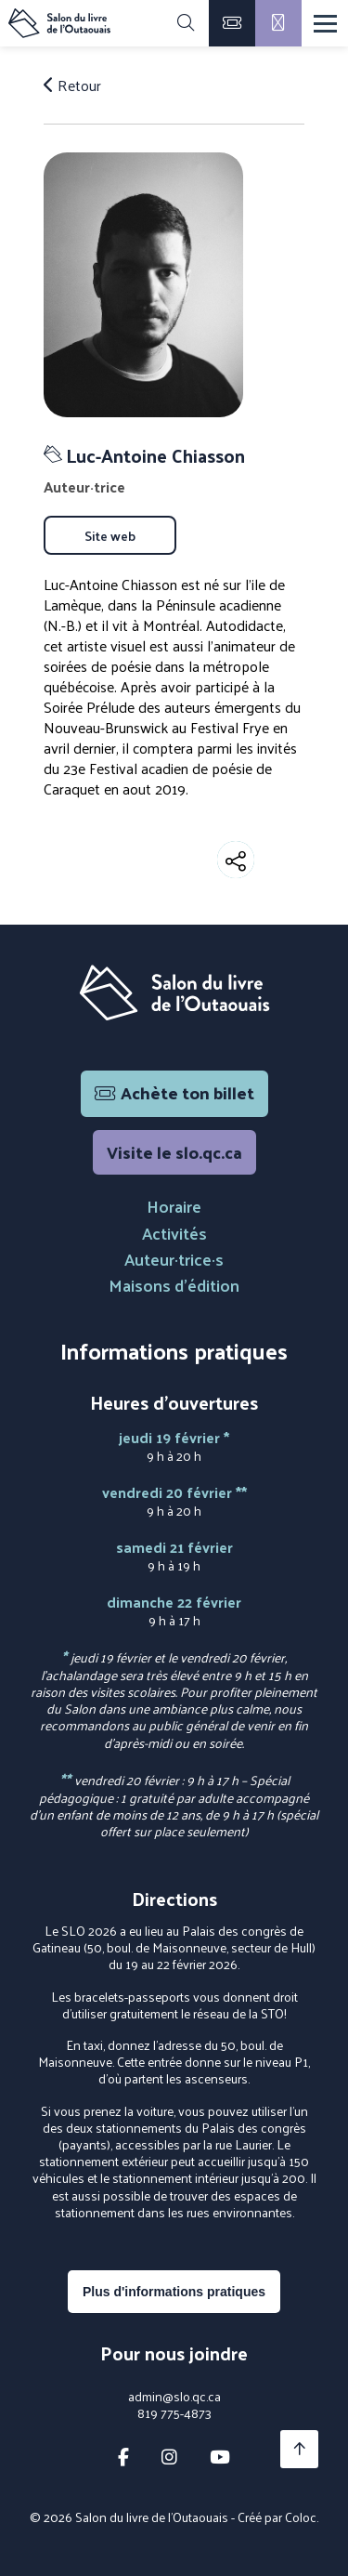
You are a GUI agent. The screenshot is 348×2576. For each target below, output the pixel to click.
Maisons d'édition (174, 1284)
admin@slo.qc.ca (174, 2396)
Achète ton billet (174, 1092)
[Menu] (325, 24)
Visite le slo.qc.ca (174, 1152)
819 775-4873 (174, 2413)
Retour (72, 85)
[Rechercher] (185, 23)
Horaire (174, 1205)
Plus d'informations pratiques (174, 2291)
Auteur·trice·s (174, 1258)
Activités (174, 1232)
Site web (109, 535)
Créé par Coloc (277, 2517)
